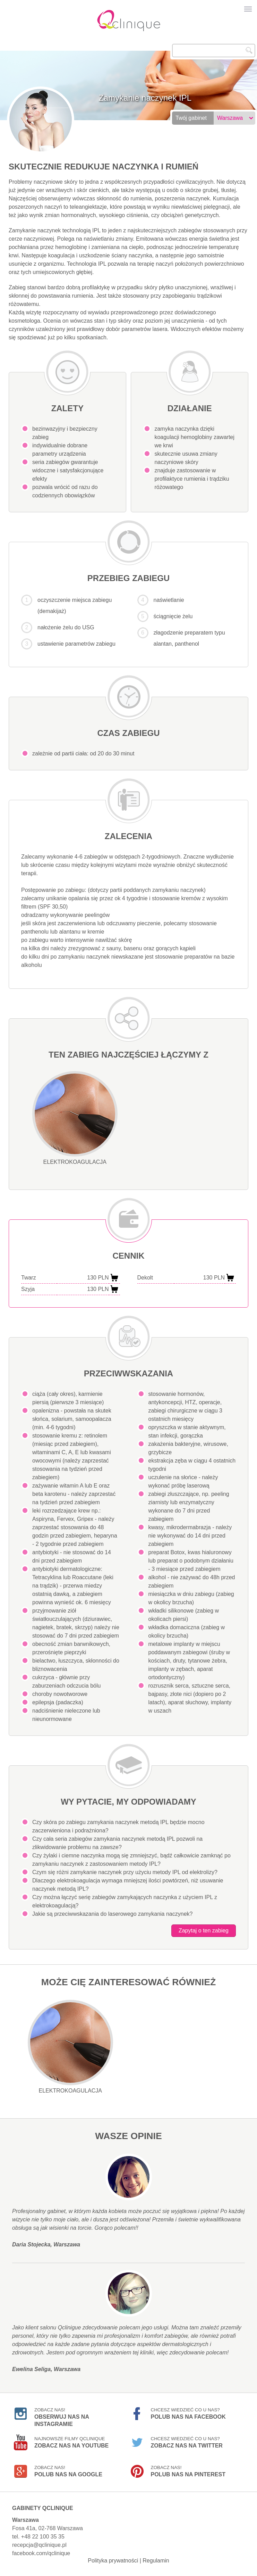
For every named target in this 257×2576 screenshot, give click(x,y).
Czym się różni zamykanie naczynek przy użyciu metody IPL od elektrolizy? (124, 1872)
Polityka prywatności (113, 2560)
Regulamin (156, 2560)
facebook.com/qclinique (41, 2553)
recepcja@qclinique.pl (39, 2545)
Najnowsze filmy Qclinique (71, 2442)
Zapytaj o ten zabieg (204, 1930)
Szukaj (249, 50)
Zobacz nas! (61, 2414)
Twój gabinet (191, 118)
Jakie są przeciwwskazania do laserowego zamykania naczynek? (112, 1914)
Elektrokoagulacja (75, 1118)
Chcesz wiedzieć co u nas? (188, 2413)
